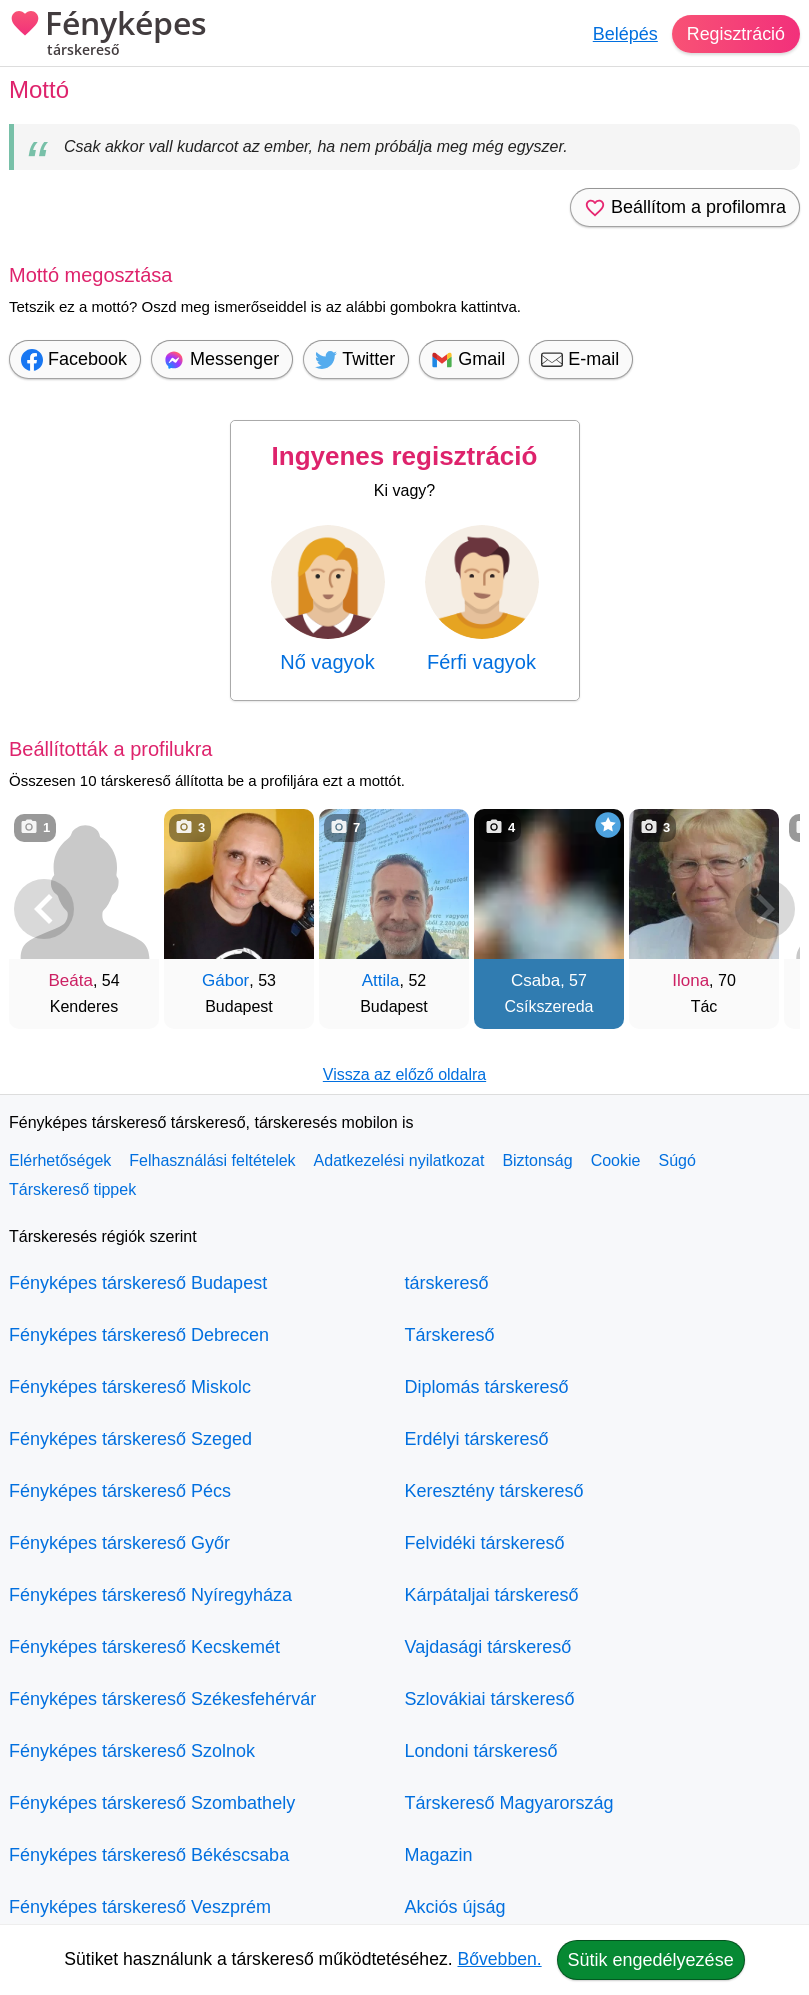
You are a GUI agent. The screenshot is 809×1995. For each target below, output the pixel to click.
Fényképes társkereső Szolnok (132, 1751)
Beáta (70, 980)
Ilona (690, 980)
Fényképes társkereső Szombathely (152, 1803)
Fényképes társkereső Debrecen (139, 1335)
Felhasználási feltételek (212, 1160)
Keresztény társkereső (494, 1491)
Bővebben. (500, 1959)
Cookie (616, 1160)
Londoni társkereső (481, 1751)
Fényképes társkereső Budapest (138, 1283)
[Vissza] (44, 909)
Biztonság (537, 1160)
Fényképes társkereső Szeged (130, 1439)
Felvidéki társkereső (485, 1543)
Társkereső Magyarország (509, 1803)
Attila (381, 980)
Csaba (535, 980)
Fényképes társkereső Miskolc (130, 1387)
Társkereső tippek (72, 1189)
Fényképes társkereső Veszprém (140, 1907)
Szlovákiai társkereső (490, 1699)
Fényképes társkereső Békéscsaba (149, 1855)
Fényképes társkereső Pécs (120, 1491)
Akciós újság (455, 1907)
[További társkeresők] (765, 909)
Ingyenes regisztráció (405, 456)
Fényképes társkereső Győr (119, 1543)
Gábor (225, 980)
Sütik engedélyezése (651, 1960)
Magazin (439, 1855)
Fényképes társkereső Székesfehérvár (162, 1699)
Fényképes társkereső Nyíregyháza (150, 1595)
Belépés (624, 34)
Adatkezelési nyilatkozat (399, 1160)
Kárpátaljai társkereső (492, 1595)
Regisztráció (735, 34)
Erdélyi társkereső (477, 1439)
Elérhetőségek (60, 1160)
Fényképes (108, 35)
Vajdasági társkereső (488, 1647)
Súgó (676, 1160)
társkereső (447, 1283)
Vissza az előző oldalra (404, 1074)
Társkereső (450, 1335)
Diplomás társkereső (487, 1387)
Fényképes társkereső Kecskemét (144, 1647)
